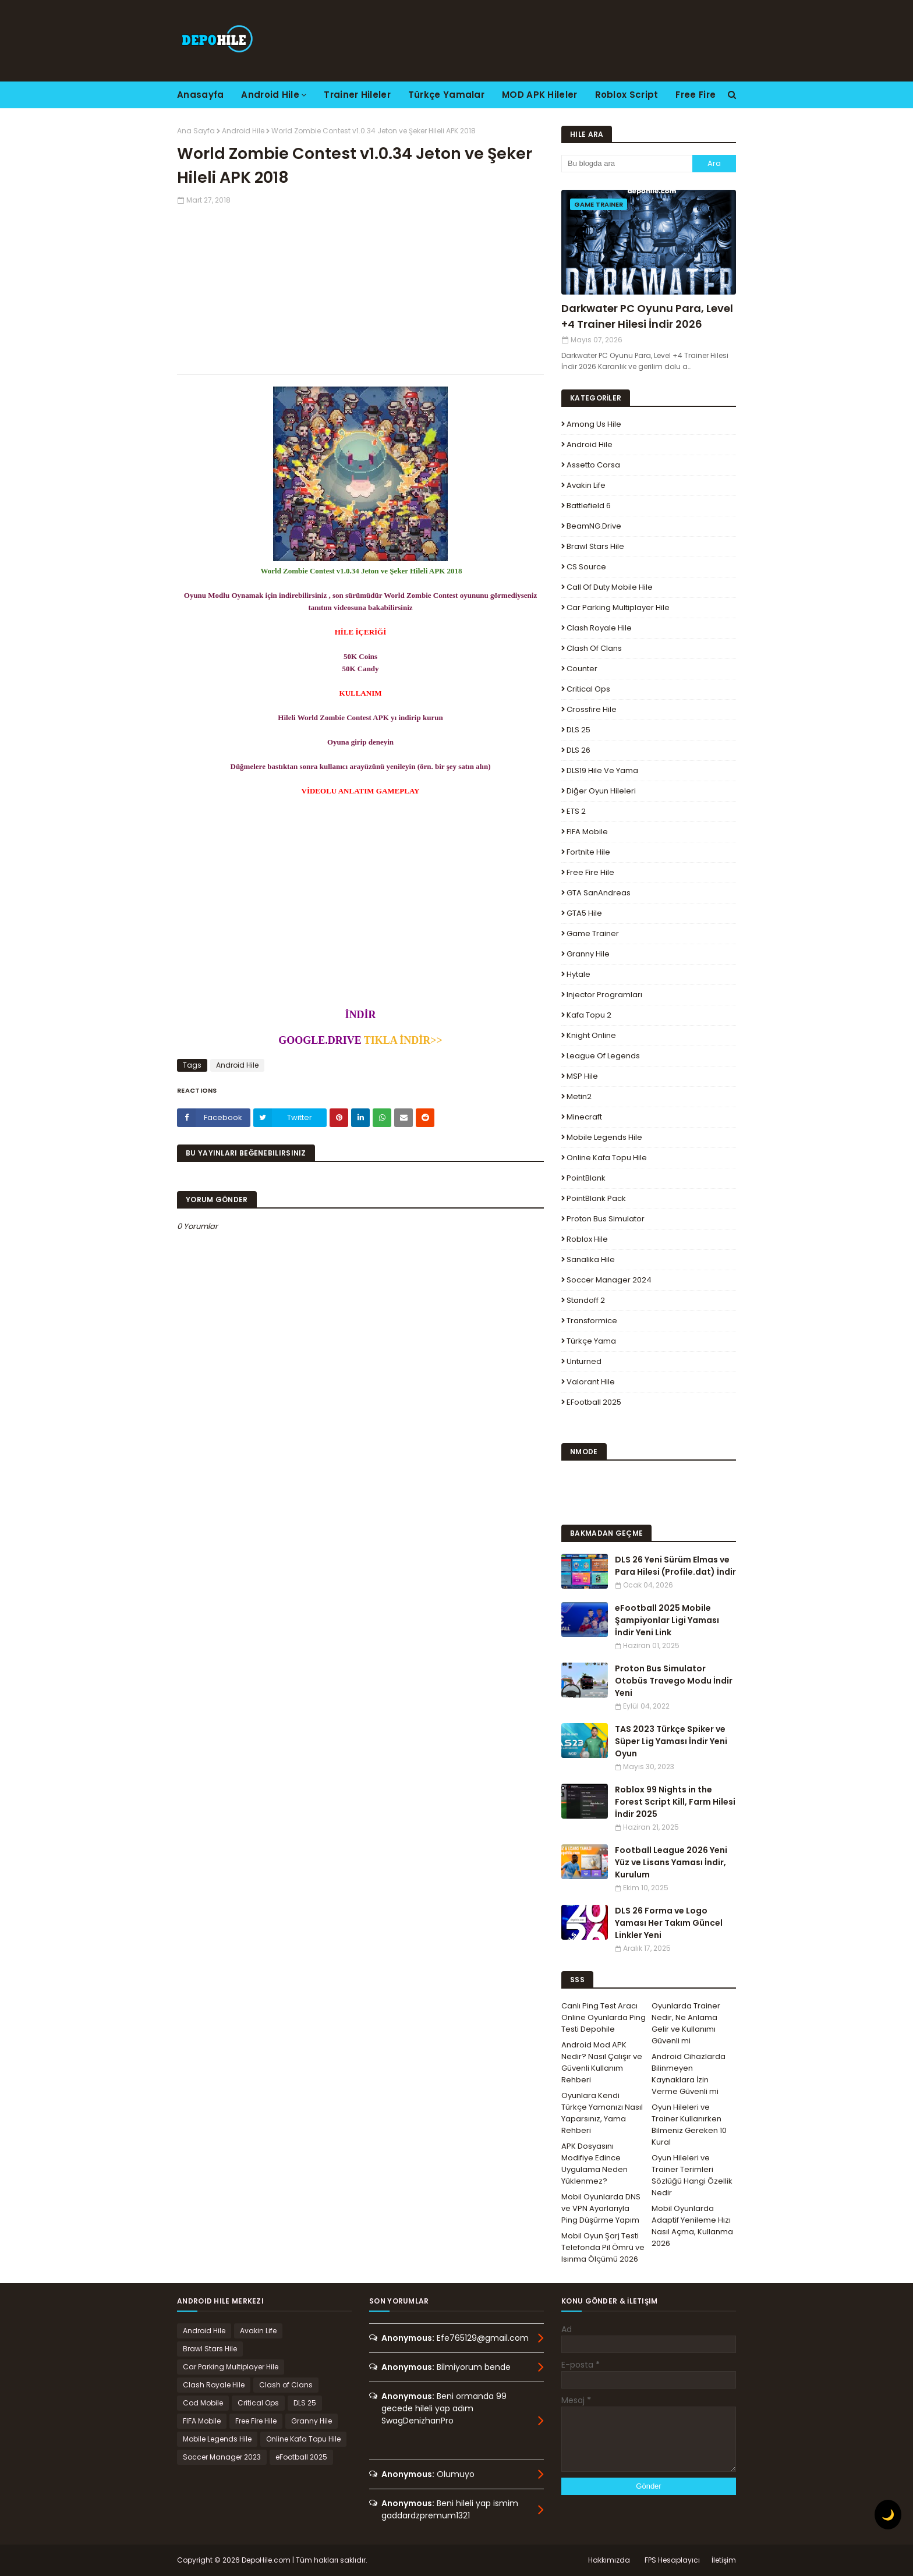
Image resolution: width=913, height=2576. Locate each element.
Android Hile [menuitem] (270, 94)
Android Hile (243, 131)
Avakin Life (586, 485)
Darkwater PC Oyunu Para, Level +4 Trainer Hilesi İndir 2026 (647, 316)
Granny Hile (588, 953)
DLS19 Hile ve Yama (602, 770)
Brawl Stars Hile (595, 546)
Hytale (578, 974)
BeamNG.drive (594, 526)
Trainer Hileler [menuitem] (357, 94)
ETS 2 (576, 811)
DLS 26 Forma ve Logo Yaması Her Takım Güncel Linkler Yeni (669, 1923)
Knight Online (591, 1035)
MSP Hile (582, 1076)
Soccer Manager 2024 (609, 1279)
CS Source (586, 566)
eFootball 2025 (594, 1402)
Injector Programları (604, 994)
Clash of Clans (594, 648)
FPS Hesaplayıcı (672, 2560)
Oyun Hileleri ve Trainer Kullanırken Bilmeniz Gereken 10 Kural (689, 2125)
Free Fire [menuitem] (695, 94)
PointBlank (586, 1178)
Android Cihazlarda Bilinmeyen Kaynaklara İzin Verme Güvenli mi (689, 2074)
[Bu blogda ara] (626, 163)
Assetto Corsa (593, 464)
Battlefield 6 (589, 505)
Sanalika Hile (591, 1259)
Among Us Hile (594, 424)
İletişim (724, 2560)
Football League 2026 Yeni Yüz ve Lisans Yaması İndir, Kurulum (671, 1862)
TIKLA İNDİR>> (402, 1040)
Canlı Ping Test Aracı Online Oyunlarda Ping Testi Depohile (603, 2017)
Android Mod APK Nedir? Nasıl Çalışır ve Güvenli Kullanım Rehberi (601, 2062)
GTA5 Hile (584, 913)
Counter (582, 668)
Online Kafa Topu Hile (607, 1157)
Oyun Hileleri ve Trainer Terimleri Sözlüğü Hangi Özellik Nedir (692, 2175)
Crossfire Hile (592, 709)
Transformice (592, 1320)
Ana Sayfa (196, 131)
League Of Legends (603, 1055)
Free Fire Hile (590, 872)
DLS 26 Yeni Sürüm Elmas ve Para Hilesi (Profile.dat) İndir (675, 1566)
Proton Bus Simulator (606, 1218)
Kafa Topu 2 (589, 1015)
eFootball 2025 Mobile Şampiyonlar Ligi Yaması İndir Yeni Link (667, 1620)
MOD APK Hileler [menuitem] (540, 94)
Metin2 (579, 1096)
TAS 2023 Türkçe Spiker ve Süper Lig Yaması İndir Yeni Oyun (671, 1741)
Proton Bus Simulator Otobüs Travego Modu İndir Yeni (673, 1681)
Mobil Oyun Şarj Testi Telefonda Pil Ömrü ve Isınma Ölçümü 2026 (603, 2247)
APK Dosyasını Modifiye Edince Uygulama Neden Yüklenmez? (594, 2164)
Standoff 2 (586, 1300)
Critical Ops (588, 689)
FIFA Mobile (587, 831)
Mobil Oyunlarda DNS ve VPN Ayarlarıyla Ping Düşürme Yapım (600, 2208)
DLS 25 (578, 729)
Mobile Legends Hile (604, 1137)
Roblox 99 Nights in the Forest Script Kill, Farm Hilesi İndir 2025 (675, 1802)
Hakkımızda (609, 2560)
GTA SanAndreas (599, 892)
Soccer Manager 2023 (222, 2457)
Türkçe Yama (591, 1341)
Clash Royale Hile (599, 627)
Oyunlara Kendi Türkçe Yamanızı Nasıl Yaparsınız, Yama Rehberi (602, 2113)
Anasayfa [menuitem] (200, 94)
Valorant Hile (591, 1381)
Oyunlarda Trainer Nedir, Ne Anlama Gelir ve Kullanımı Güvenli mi (686, 2023)
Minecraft (584, 1116)
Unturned (584, 1361)
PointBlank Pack (596, 1198)
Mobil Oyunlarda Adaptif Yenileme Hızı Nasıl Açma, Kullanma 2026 (692, 2226)
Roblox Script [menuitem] (627, 94)
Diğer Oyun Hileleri (601, 790)
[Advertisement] (360, 286)
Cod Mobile (203, 2403)
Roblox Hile (587, 1239)
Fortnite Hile (588, 852)
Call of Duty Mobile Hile (610, 587)
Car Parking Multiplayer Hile (618, 607)
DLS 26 (578, 750)
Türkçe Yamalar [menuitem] (446, 94)
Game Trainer (593, 933)
